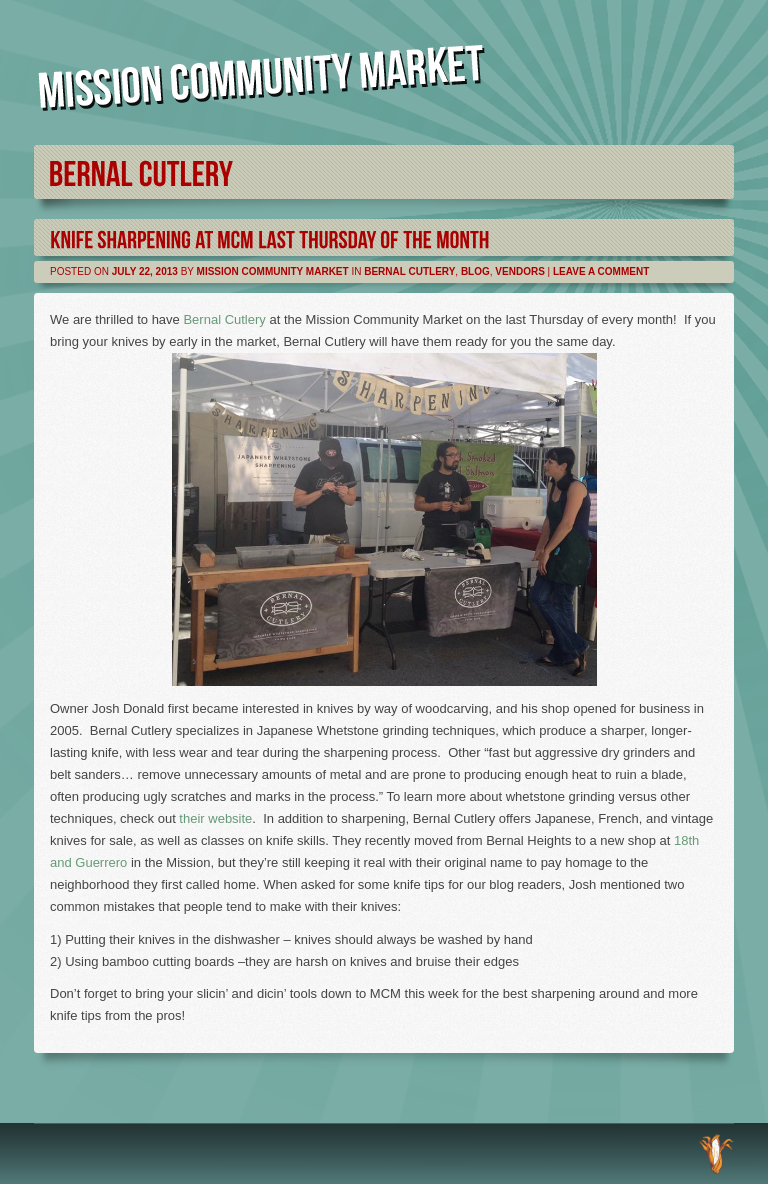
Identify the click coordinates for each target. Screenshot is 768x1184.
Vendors (519, 271)
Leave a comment (601, 271)
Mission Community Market (273, 271)
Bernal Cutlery (409, 271)
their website (215, 818)
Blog (475, 271)
